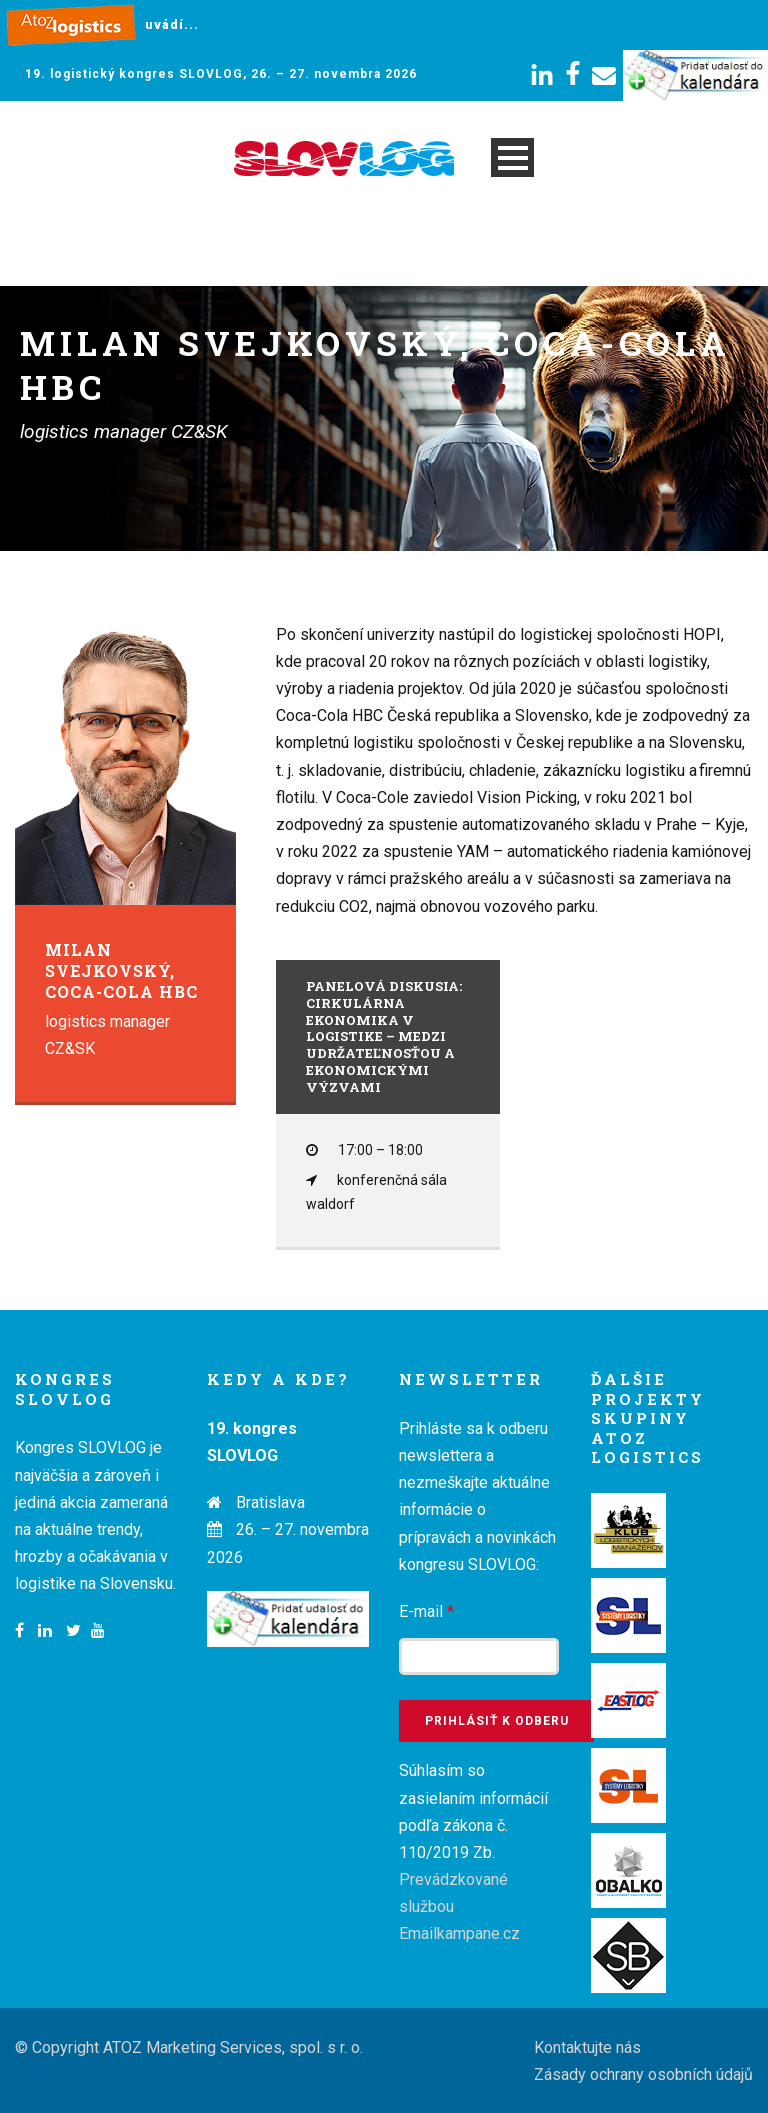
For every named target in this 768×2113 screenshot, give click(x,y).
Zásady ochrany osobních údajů (643, 2074)
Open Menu (512, 157)
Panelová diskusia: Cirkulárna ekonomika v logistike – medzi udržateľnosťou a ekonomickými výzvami (384, 1036)
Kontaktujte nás (587, 2047)
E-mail (426, 1611)
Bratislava (270, 1502)
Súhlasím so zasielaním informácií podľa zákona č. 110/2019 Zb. (473, 1852)
